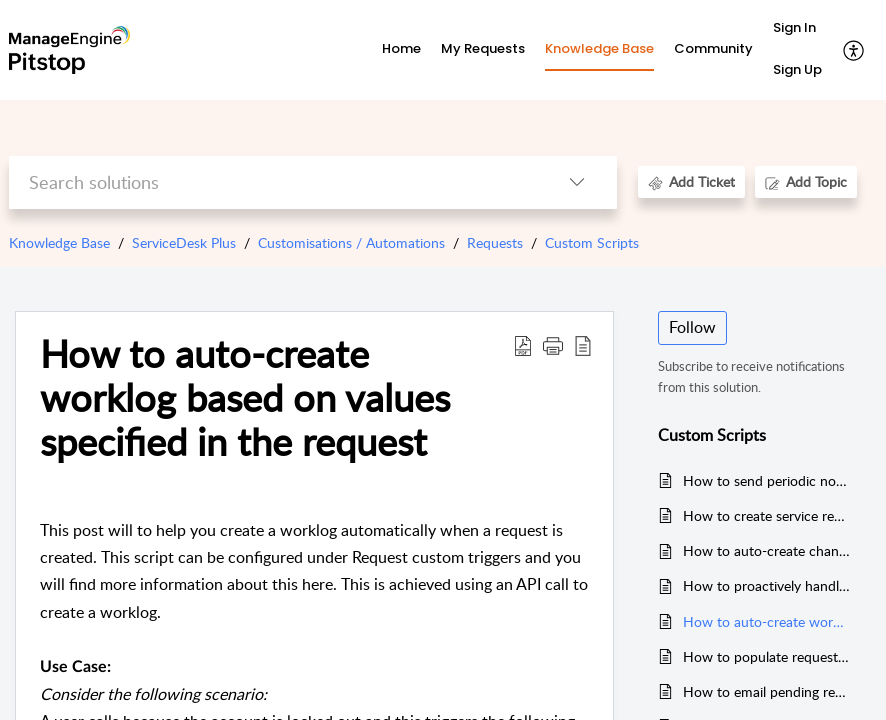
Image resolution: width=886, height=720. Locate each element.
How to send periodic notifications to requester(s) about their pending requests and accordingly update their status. (767, 480)
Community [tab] (713, 48)
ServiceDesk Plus (184, 242)
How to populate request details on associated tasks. (767, 656)
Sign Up (797, 69)
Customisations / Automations (351, 242)
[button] (854, 50)
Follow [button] (692, 327)
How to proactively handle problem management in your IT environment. (767, 585)
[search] (273, 182)
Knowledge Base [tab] (599, 48)
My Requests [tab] (483, 48)
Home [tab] (401, 48)
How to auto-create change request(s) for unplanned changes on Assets (767, 550)
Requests (495, 242)
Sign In (794, 27)
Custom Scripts (592, 242)
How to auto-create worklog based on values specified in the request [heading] (245, 397)
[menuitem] (797, 29)
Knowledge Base (59, 242)
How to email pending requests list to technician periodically (767, 691)
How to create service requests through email (767, 515)
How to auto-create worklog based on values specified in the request (767, 621)
